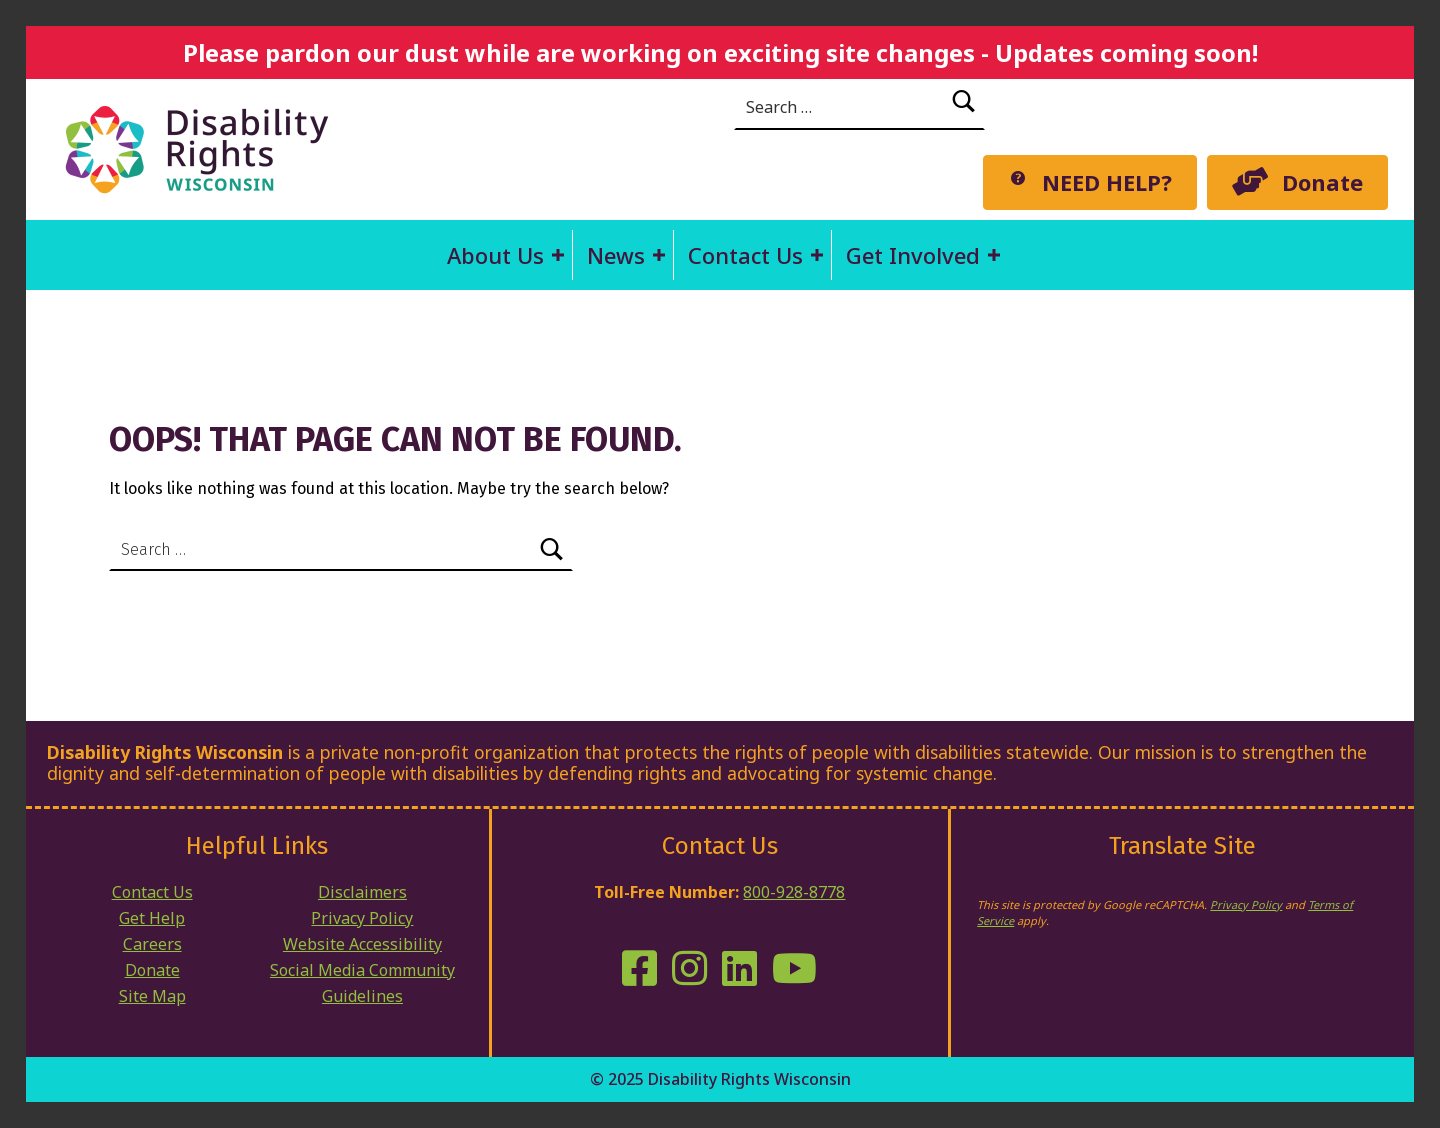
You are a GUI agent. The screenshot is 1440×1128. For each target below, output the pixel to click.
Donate (152, 970)
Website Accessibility (362, 944)
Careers (152, 944)
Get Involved (913, 255)
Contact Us (745, 255)
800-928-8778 (794, 892)
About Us (495, 255)
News (616, 255)
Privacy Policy (362, 918)
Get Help (152, 918)
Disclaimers (362, 892)
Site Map (152, 996)
